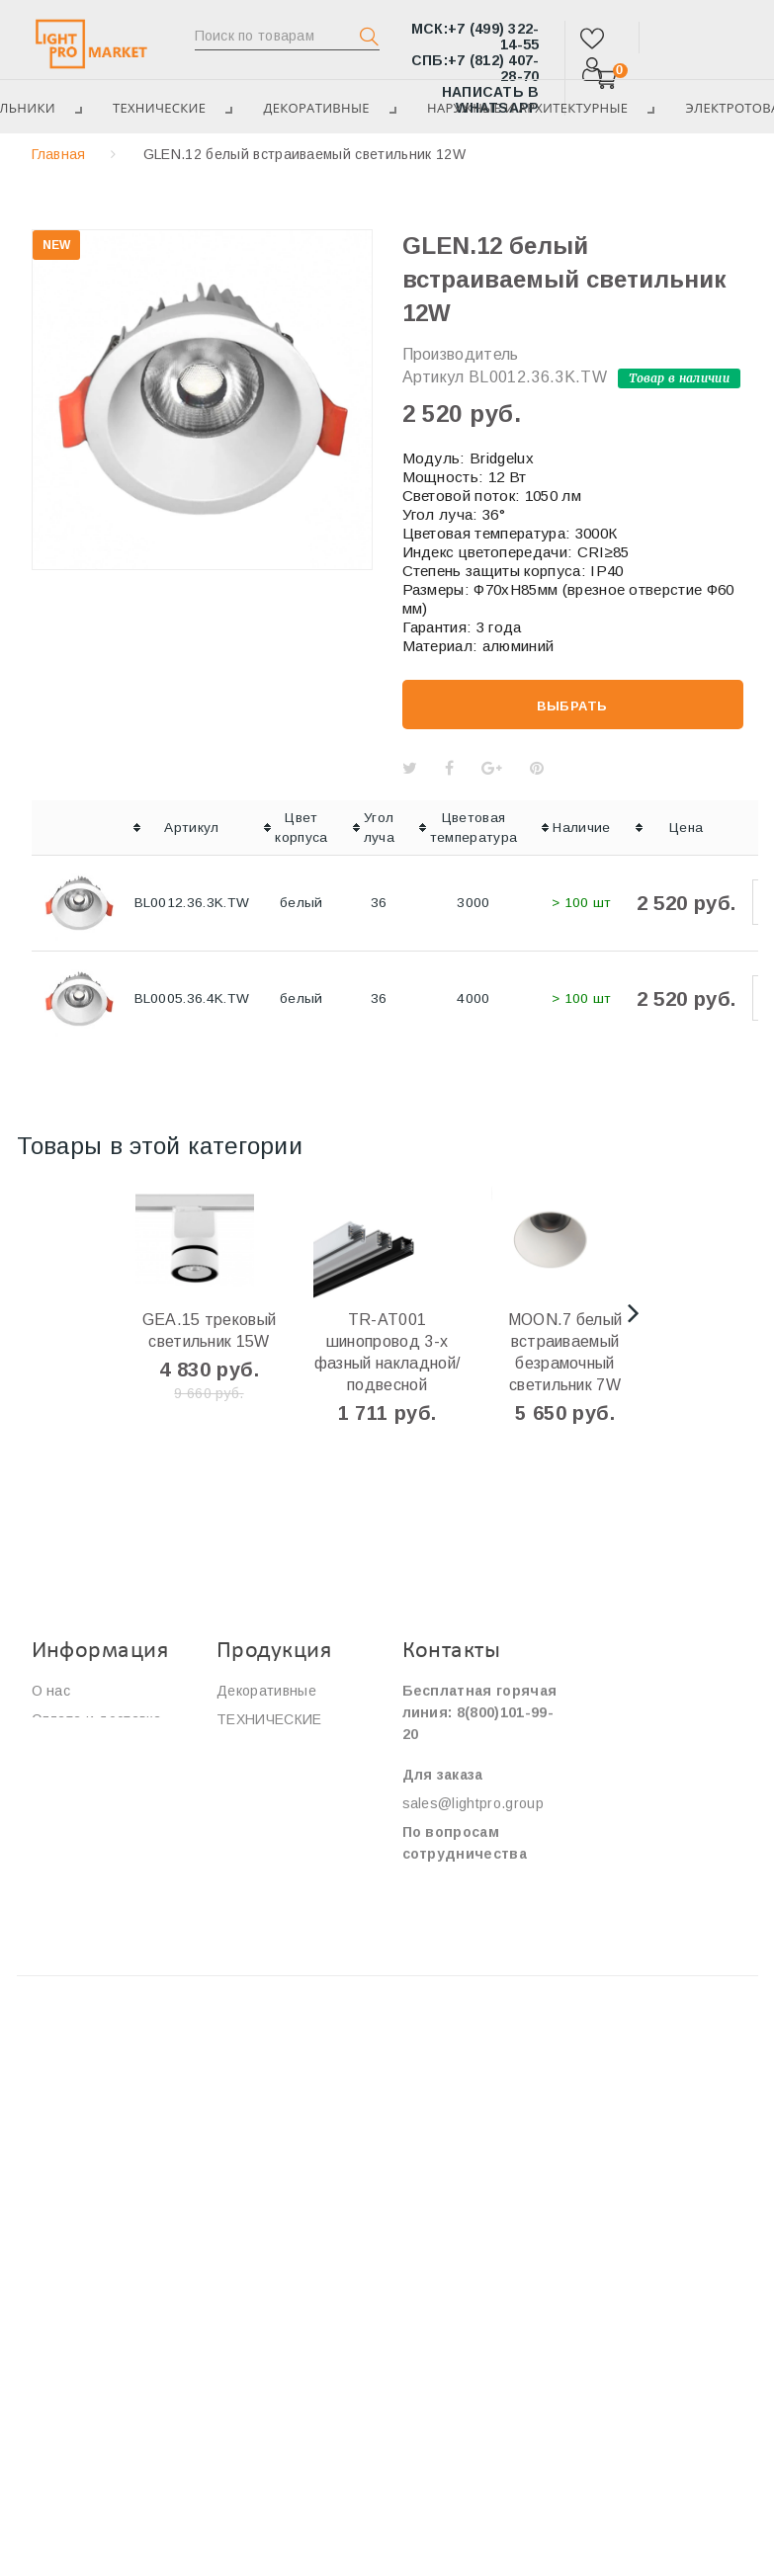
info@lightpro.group (466, 1882)
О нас (51, 1691)
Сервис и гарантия (95, 1748)
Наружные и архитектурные (543, 108)
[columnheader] (79, 827)
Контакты (64, 1805)
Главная (59, 154)
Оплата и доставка (96, 1719)
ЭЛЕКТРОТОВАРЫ (280, 1748)
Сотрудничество (88, 1777)
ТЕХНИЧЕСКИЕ (162, 108)
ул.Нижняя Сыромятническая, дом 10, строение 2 (469, 1995)
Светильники (260, 1827)
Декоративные (326, 108)
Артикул (433, 377)
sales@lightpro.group (473, 1803)
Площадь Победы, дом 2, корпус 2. (466, 2117)
